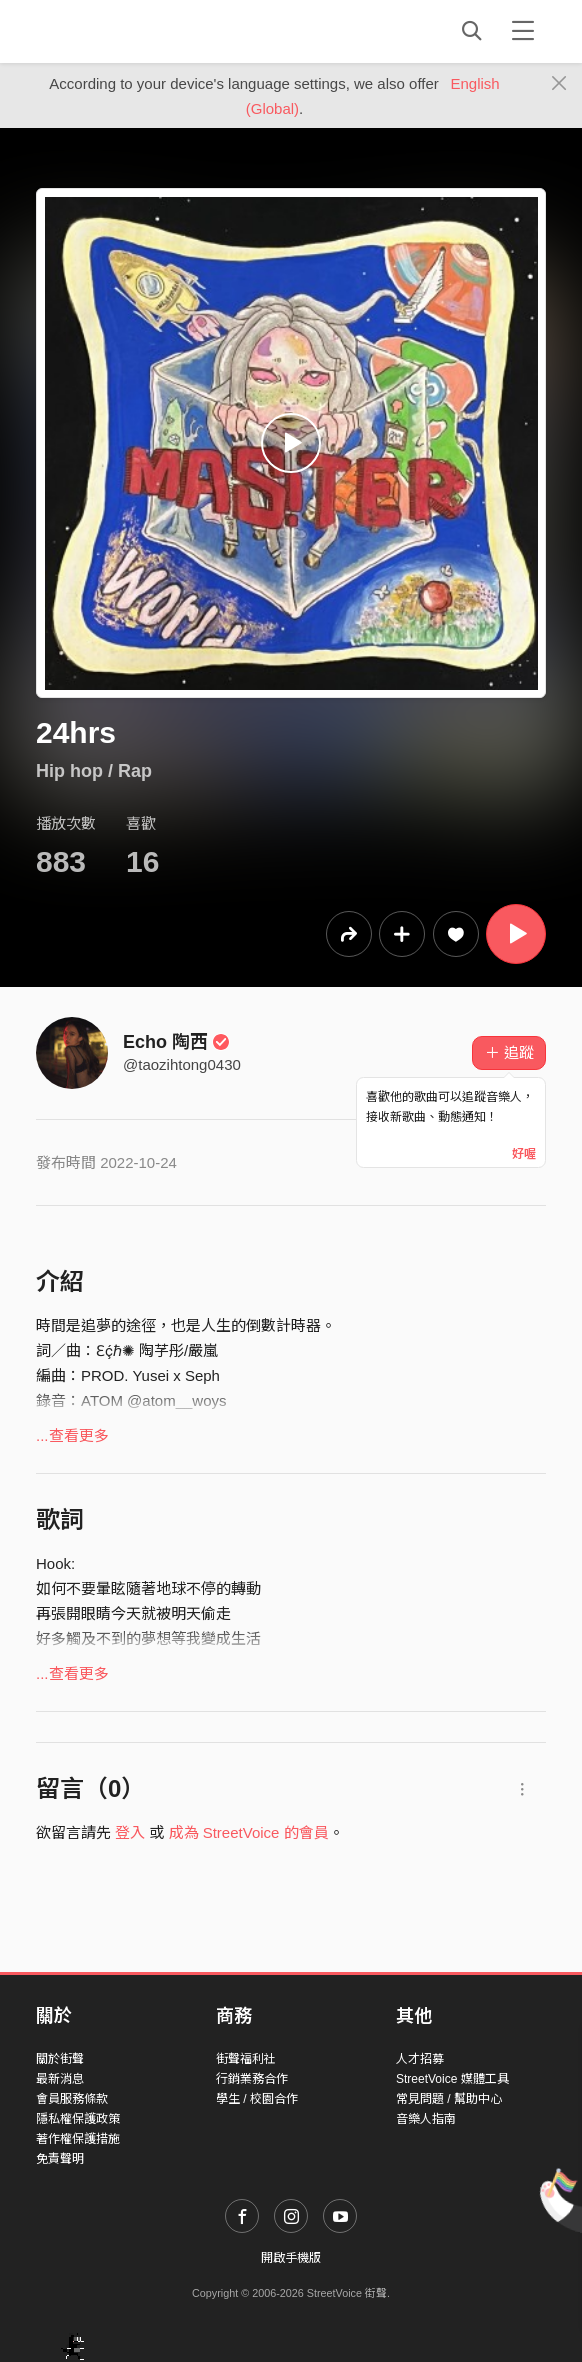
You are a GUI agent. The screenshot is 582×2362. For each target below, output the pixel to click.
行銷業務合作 (252, 2079)
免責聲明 (60, 2159)
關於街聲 (60, 2059)
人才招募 (420, 2059)
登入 (130, 1832)
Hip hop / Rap (94, 771)
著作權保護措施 (78, 2139)
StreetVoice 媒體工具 (452, 2079)
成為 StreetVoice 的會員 (249, 1832)
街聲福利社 (246, 2059)
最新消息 (60, 2079)
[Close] (559, 84)
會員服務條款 (72, 2099)
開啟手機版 (291, 2258)
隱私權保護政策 (78, 2119)
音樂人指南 (426, 2119)
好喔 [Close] (524, 1154)
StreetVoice (118, 31)
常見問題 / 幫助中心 (449, 2099)
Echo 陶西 (176, 1042)
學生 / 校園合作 (257, 2099)
